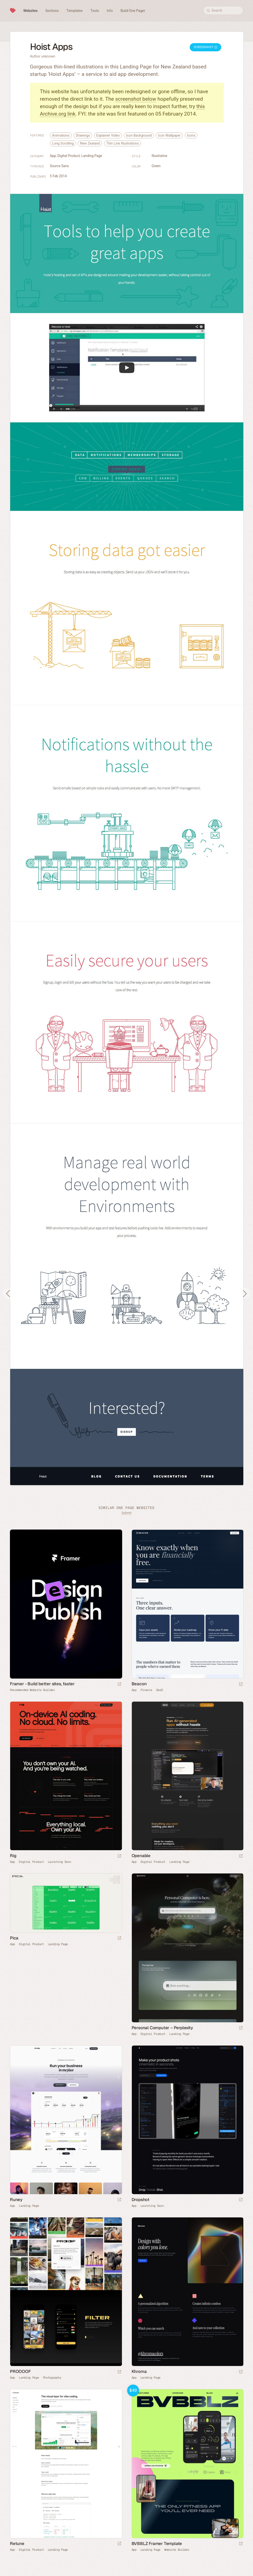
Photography (52, 2377)
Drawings (83, 135)
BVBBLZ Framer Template (157, 2543)
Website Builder (176, 2549)
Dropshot (140, 2199)
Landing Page (91, 156)
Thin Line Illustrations (122, 143)
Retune (17, 2543)
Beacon (139, 1684)
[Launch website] (241, 1684)
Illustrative (159, 156)
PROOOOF (20, 2371)
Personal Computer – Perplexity (162, 2027)
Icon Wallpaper (169, 135)
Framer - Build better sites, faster (42, 1684)
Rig (13, 1855)
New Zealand (90, 143)
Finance (146, 1689)
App (53, 156)
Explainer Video (108, 135)
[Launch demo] (241, 2543)
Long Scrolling (63, 143)
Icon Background (139, 135)
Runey (16, 2199)
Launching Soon (59, 1861)
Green (156, 166)
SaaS (159, 1689)
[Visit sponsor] (119, 1684)
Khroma (139, 2371)
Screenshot (205, 47)
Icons (191, 135)
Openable (141, 1855)
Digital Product (68, 156)
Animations (61, 135)
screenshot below (135, 99)
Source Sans (59, 166)
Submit (126, 1513)
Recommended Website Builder (32, 1689)
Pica (14, 1938)
